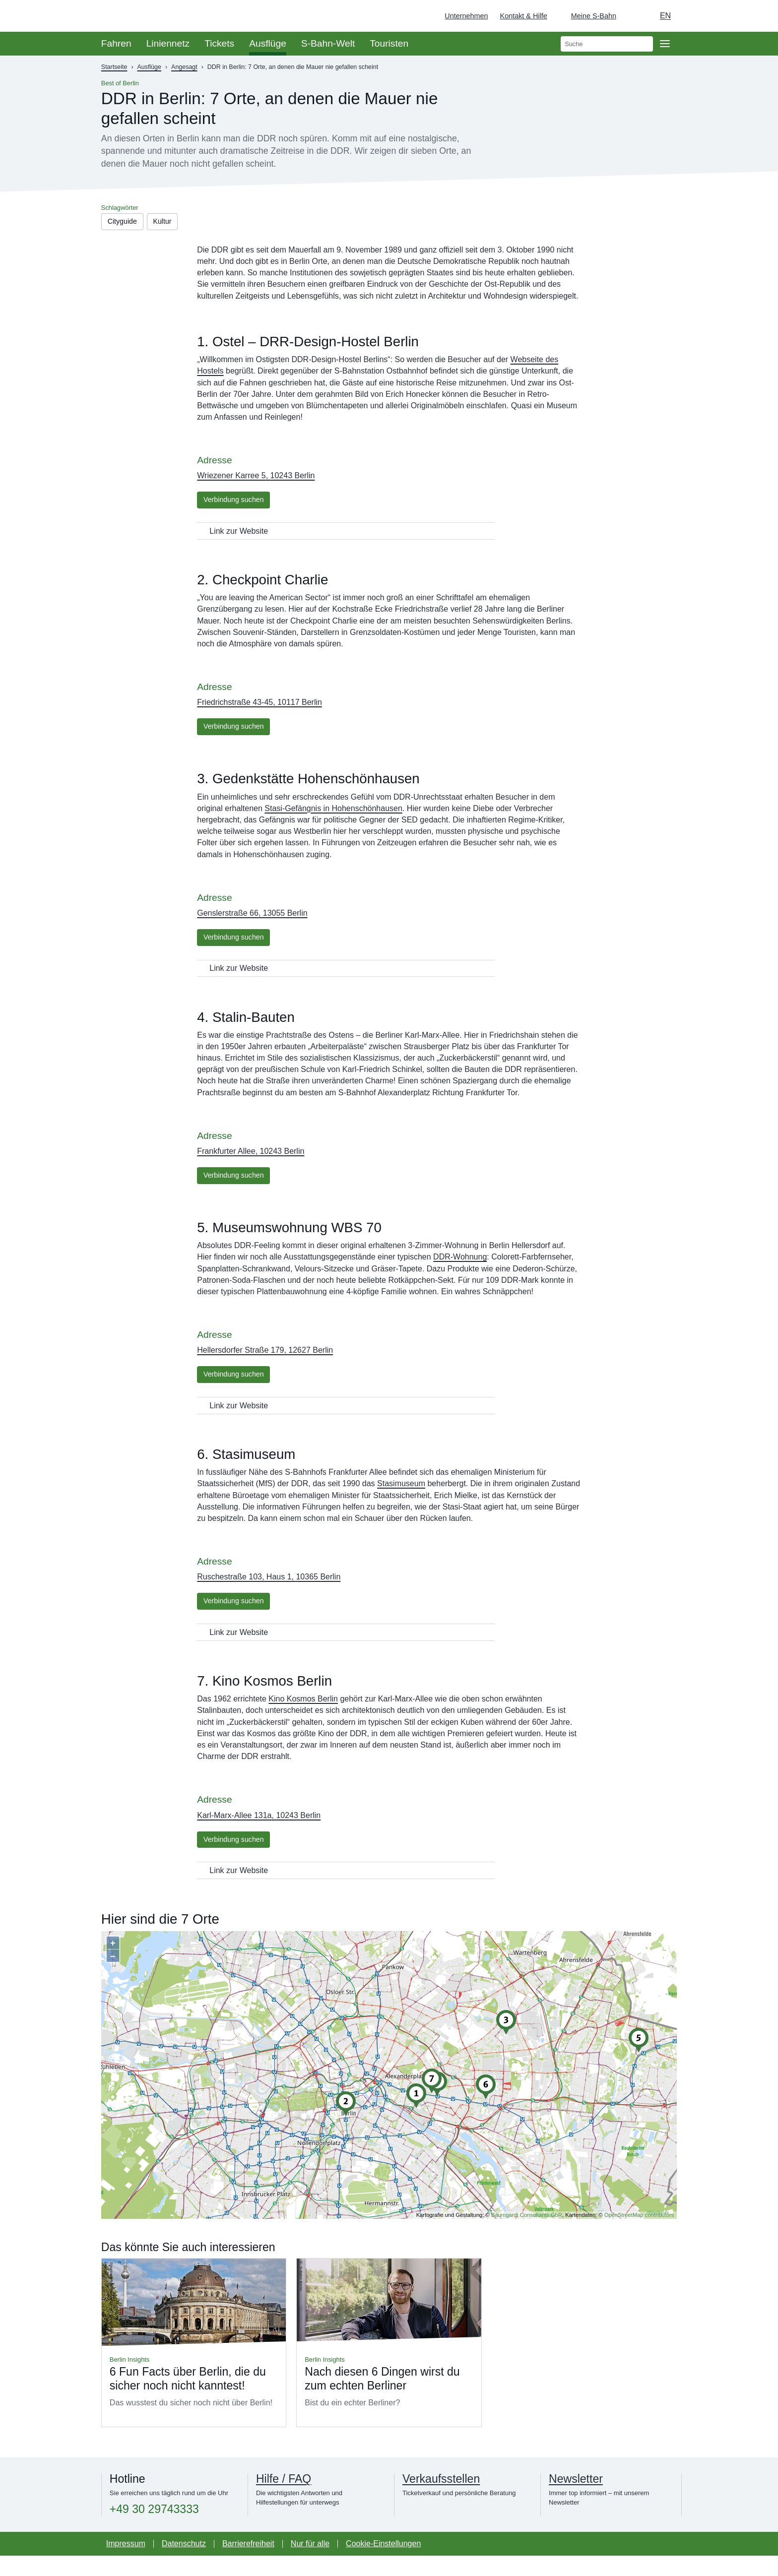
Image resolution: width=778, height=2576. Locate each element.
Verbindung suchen (238, 504)
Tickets (219, 43)
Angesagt (184, 66)
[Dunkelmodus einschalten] (633, 16)
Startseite (114, 66)
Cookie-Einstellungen (383, 2564)
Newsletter (576, 2499)
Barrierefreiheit (248, 2564)
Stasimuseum (401, 1499)
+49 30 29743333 (154, 2529)
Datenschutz (184, 2564)
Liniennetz (168, 43)
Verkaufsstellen (441, 2499)
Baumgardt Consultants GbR (526, 2235)
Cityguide (124, 222)
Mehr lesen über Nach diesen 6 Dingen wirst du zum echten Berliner (389, 2363)
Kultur (170, 222)
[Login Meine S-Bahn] (587, 16)
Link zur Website (238, 536)
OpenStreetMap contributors (639, 2235)
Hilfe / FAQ (283, 2499)
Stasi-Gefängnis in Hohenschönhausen (333, 816)
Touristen (389, 43)
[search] (607, 44)
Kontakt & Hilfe (523, 16)
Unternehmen (466, 16)
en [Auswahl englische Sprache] (665, 15)
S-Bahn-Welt (328, 43)
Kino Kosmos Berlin (303, 1716)
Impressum (125, 2564)
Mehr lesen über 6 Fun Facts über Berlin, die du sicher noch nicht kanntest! (194, 2363)
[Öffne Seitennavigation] (665, 44)
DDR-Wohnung (460, 1269)
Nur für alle (310, 2564)
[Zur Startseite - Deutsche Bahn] (756, 16)
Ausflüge (267, 43)
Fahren (116, 43)
